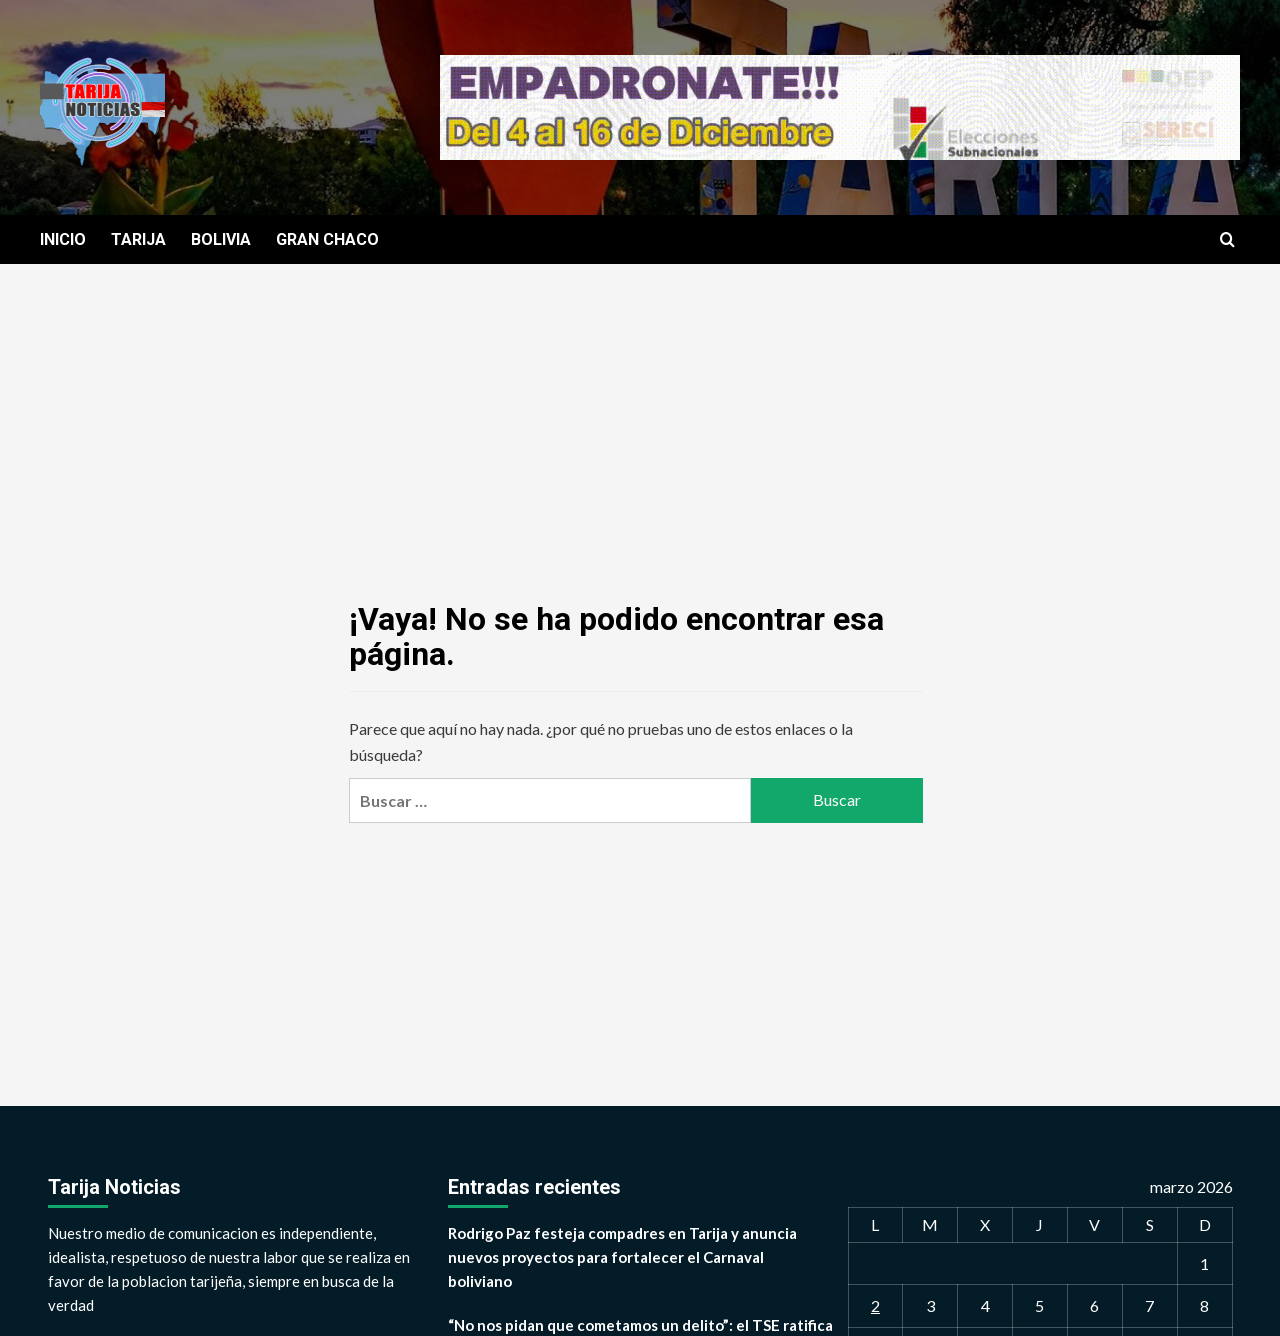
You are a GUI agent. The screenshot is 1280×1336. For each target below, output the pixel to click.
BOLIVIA (221, 239)
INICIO (63, 239)
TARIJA (138, 239)
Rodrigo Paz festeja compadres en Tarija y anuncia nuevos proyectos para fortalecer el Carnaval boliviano (622, 1257)
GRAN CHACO (327, 239)
